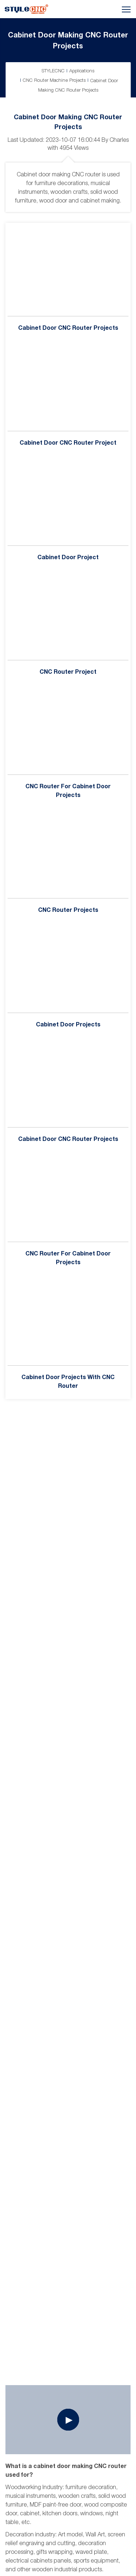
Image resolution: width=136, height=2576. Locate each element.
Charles (119, 139)
